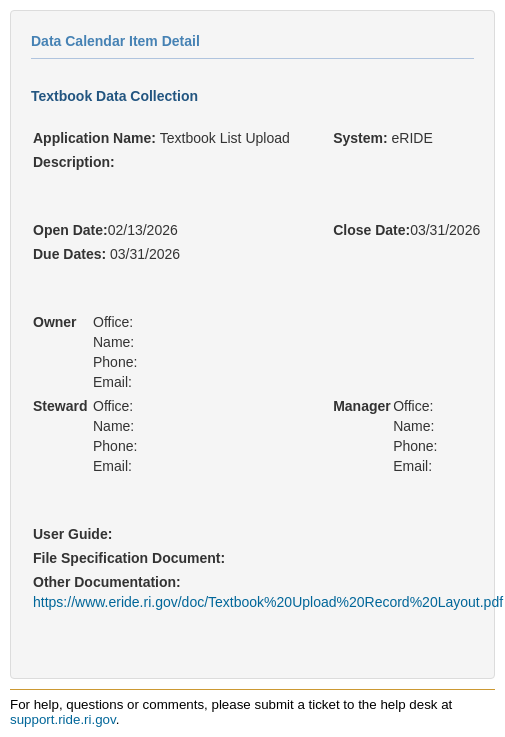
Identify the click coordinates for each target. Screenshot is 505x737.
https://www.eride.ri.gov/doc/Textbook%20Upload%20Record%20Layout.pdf (268, 602)
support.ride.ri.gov (63, 719)
